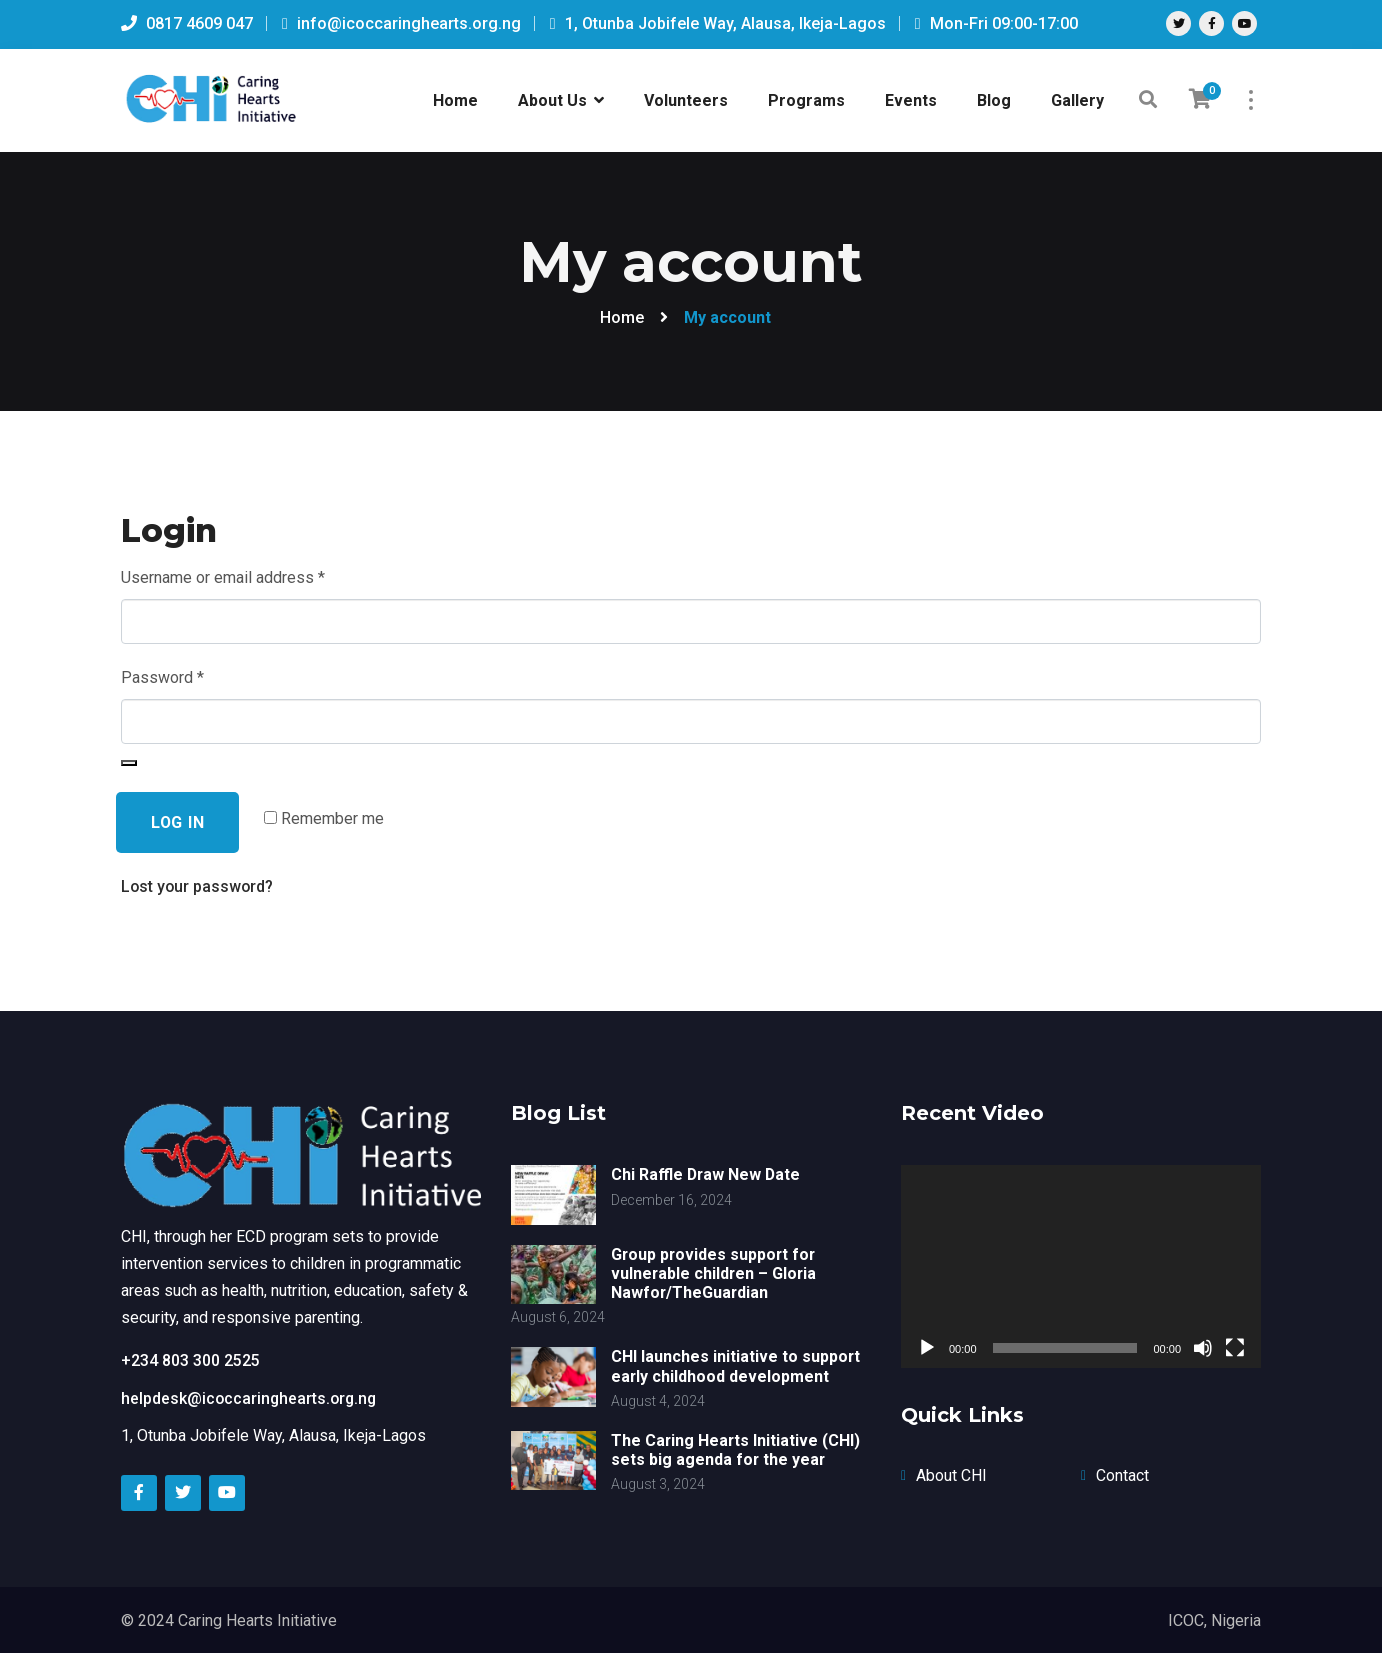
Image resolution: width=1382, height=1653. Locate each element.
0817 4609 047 (187, 23)
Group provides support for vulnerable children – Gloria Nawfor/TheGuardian (715, 1273)
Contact (1122, 1474)
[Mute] (1203, 1348)
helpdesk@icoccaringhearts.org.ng (251, 1396)
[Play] (927, 1348)
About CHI (951, 1474)
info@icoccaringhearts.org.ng (401, 23)
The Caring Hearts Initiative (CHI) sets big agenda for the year (736, 1450)
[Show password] (129, 763)
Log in (178, 822)
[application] (1081, 1266)
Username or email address (223, 575)
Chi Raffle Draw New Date (707, 1174)
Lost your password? (198, 887)
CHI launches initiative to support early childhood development (736, 1366)
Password (162, 675)
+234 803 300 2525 (190, 1359)
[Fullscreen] (1235, 1348)
